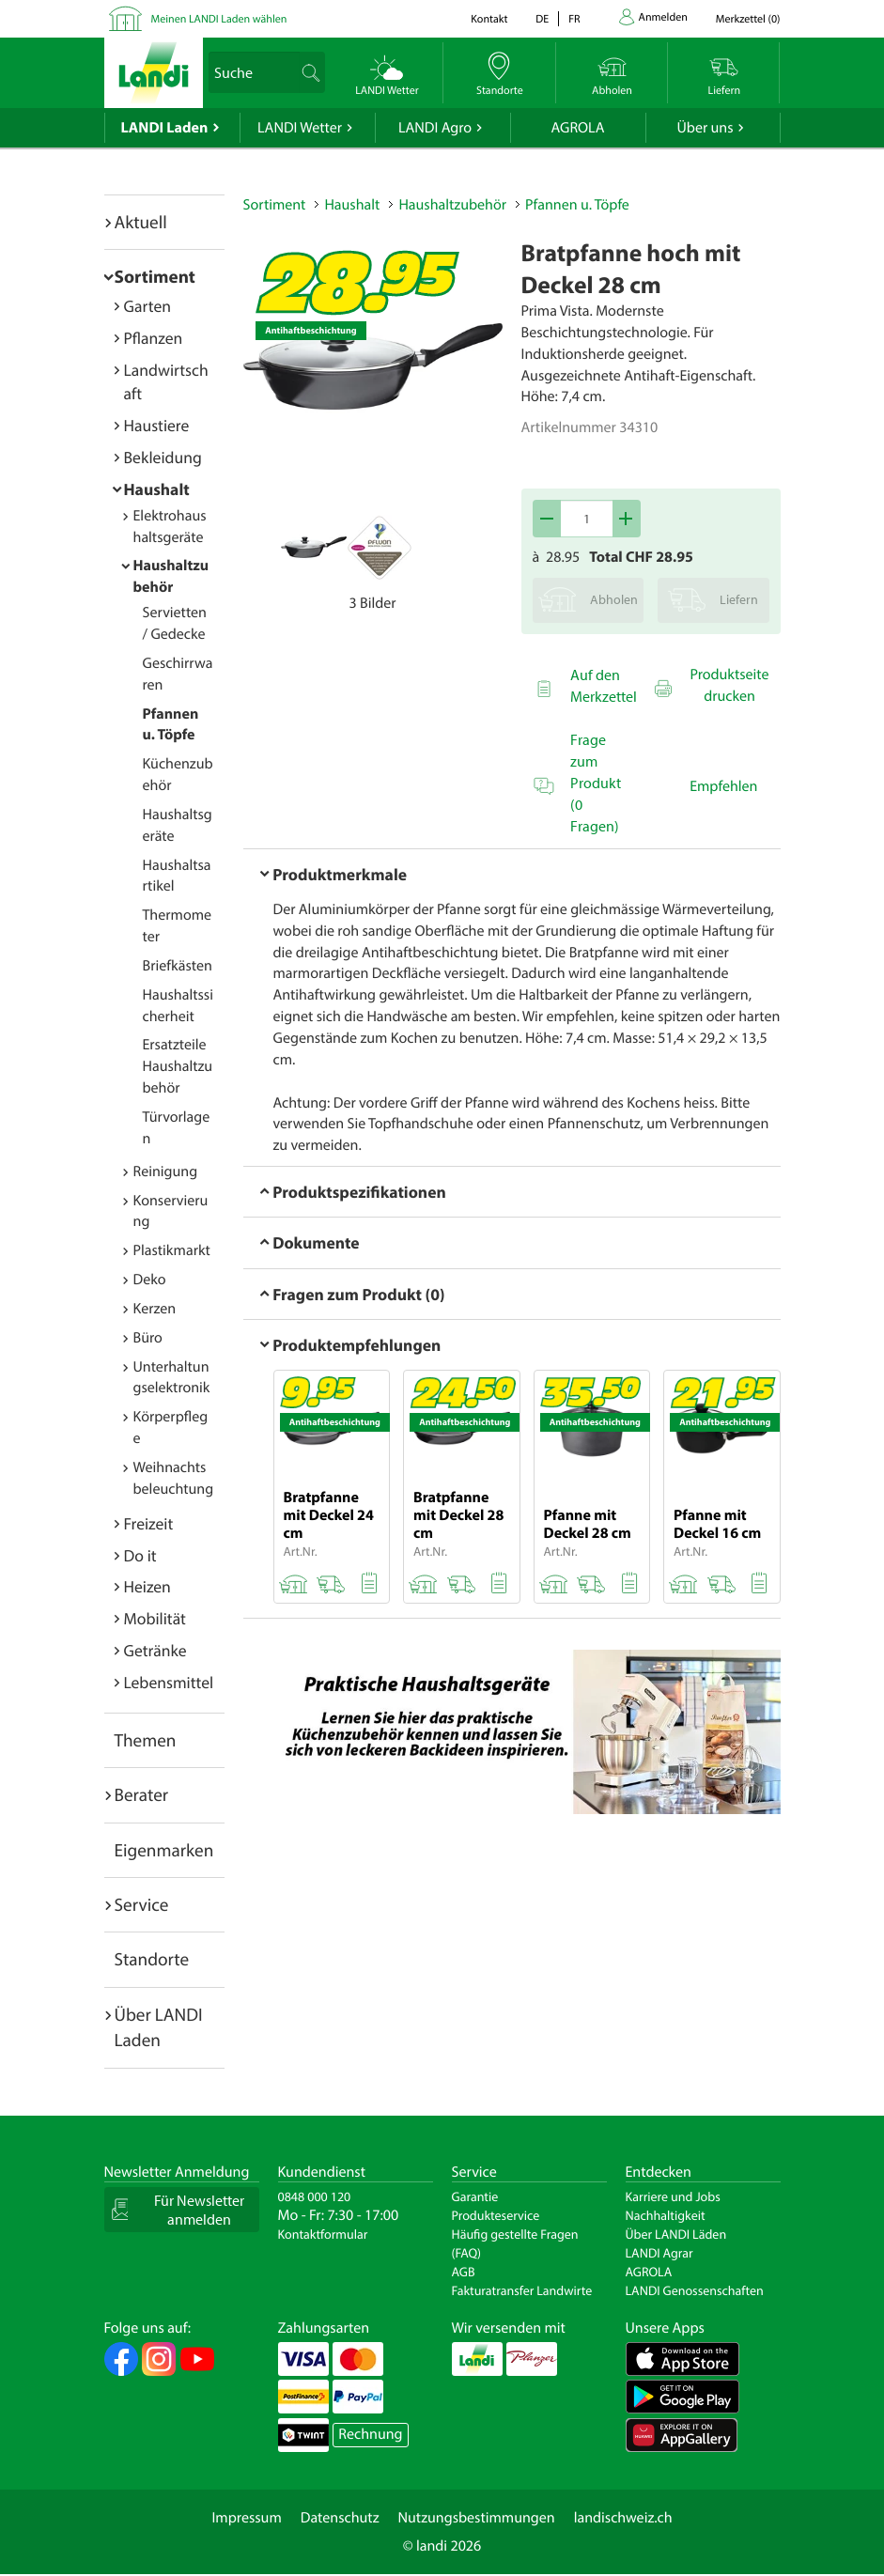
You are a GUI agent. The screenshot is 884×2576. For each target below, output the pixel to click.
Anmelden (663, 17)
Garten (147, 306)
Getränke (155, 1650)
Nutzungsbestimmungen (476, 2517)
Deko (149, 1279)
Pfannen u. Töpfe (577, 204)
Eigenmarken (164, 1850)
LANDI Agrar (659, 2252)
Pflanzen (153, 338)
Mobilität (155, 1618)
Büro (148, 1337)
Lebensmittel (169, 1682)
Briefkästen (177, 965)
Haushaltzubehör (452, 204)
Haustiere (157, 425)
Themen (146, 1740)
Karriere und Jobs (673, 2196)
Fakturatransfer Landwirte (522, 2290)
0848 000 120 (314, 2196)
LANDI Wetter (299, 127)
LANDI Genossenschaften (695, 2290)
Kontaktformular (323, 2234)
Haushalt (157, 489)
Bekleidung (163, 457)
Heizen (147, 1586)
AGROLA (578, 127)
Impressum (246, 2517)
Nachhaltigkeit (666, 2215)
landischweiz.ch (623, 2517)
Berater (142, 1794)
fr (574, 19)
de (542, 19)
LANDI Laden (165, 127)
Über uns (704, 127)
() (748, 19)
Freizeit (149, 1523)
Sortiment (155, 276)
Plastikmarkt (171, 1250)
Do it (140, 1555)
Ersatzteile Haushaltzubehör (178, 1066)
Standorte (152, 1959)
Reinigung (165, 1171)
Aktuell (141, 221)
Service (142, 1904)
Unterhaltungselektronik (171, 1378)
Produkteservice (496, 2215)
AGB (463, 2271)
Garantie (475, 2196)
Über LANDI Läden (676, 2234)
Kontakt (489, 19)
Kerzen (155, 1308)
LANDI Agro (435, 127)
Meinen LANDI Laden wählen (219, 19)
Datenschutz (340, 2517)
